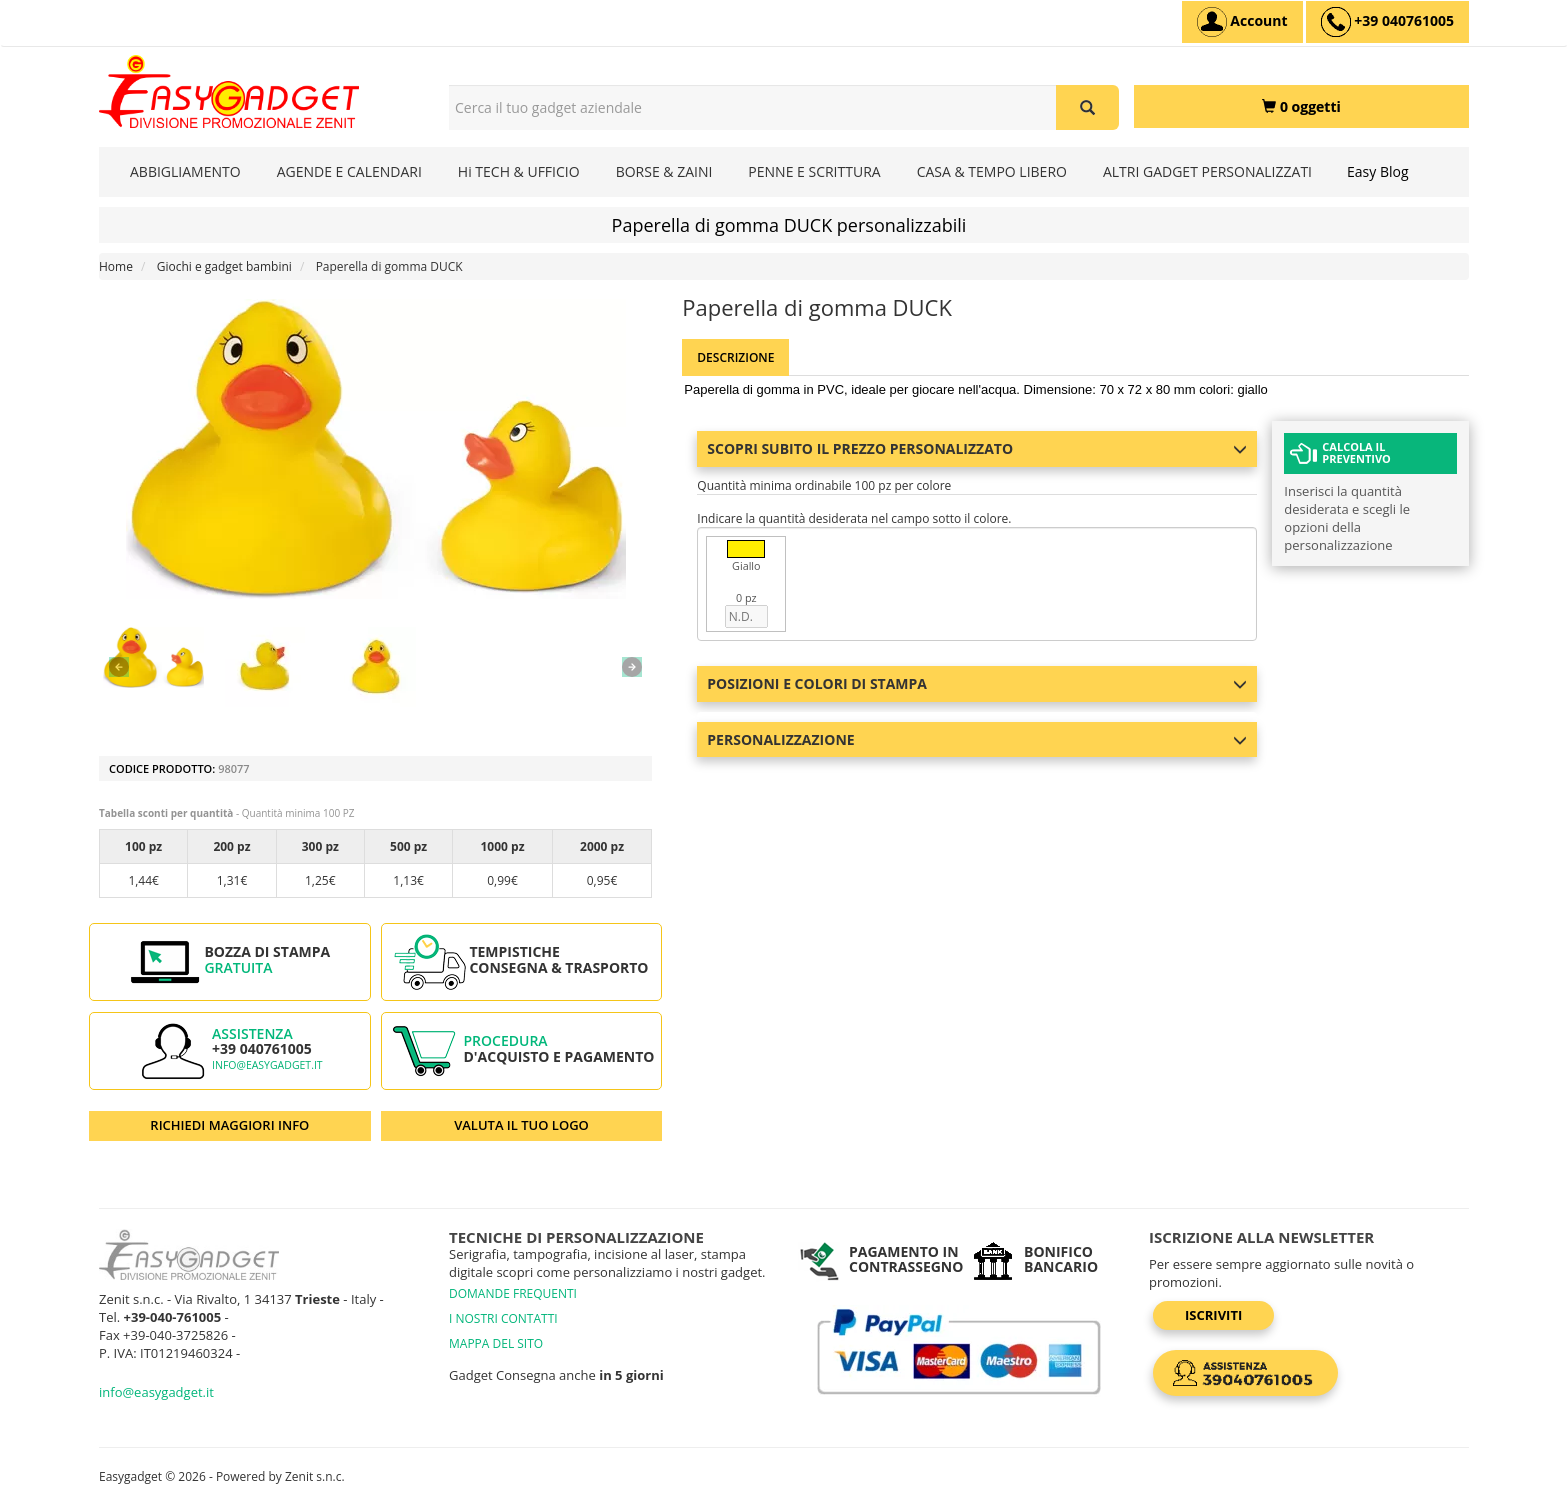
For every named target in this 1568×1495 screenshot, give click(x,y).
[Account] (1242, 22)
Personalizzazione (977, 739)
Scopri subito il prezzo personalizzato (977, 448)
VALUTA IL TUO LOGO (521, 1125)
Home (116, 266)
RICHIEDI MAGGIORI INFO (229, 1125)
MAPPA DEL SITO (496, 1343)
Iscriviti (1213, 1315)
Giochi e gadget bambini (224, 266)
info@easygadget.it (267, 1065)
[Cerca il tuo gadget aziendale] (1087, 107)
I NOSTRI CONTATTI (503, 1318)
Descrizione (735, 357)
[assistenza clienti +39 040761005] (1387, 22)
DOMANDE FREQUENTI (513, 1293)
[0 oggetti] (1301, 106)
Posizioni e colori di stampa (977, 683)
